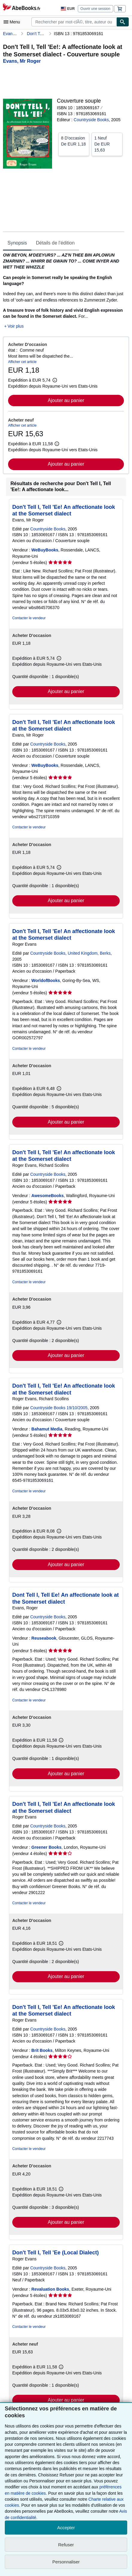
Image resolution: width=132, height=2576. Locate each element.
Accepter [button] (66, 2527)
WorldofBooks (45, 980)
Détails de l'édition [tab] (55, 242)
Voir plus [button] (15, 326)
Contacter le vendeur (28, 618)
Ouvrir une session (95, 9)
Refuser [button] (66, 2544)
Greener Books (46, 1847)
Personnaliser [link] (66, 2561)
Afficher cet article (22, 362)
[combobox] (73, 21)
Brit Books (42, 2050)
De (74, 140)
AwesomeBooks (47, 1195)
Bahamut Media (46, 1429)
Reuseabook (43, 1638)
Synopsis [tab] (17, 242)
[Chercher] (123, 21)
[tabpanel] (63, 291)
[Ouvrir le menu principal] (13, 21)
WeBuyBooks (44, 550)
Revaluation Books (50, 2289)
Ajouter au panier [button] (66, 400)
